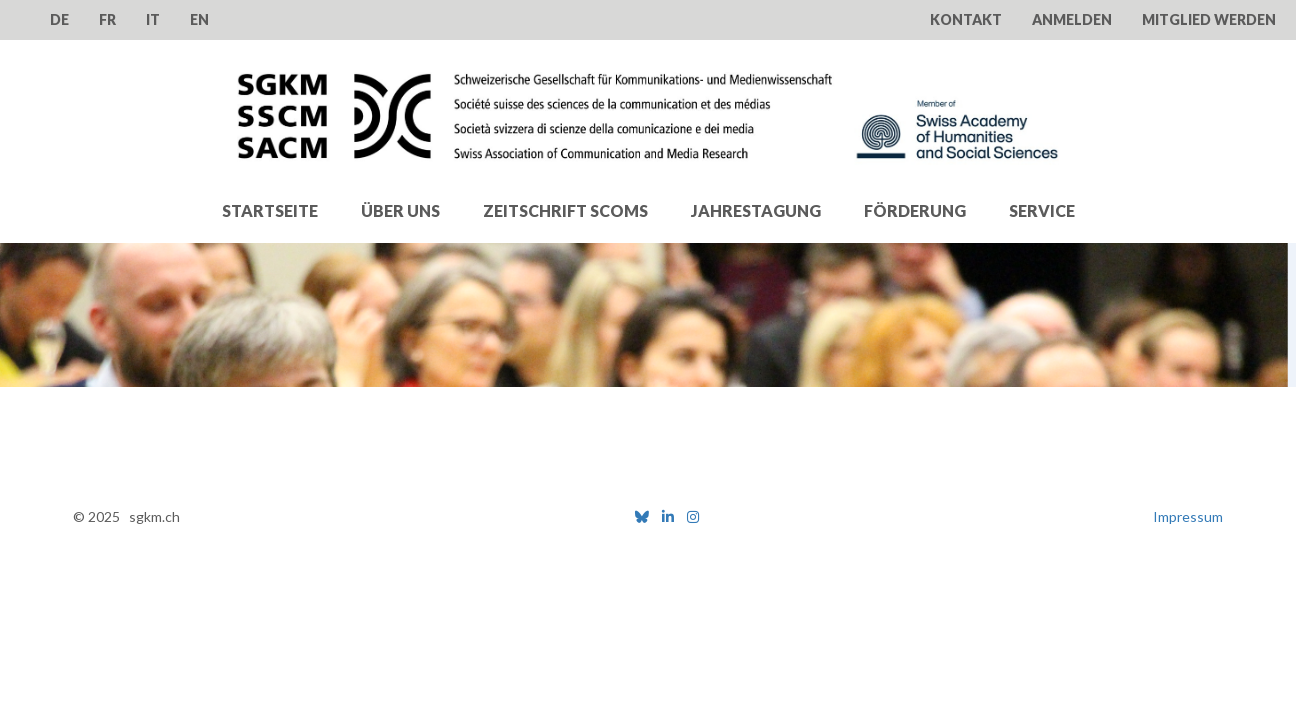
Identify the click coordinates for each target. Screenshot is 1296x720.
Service (1042, 210)
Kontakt (966, 19)
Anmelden (1072, 19)
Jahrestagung (756, 210)
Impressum (1188, 516)
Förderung (915, 210)
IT (153, 19)
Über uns (400, 210)
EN (199, 19)
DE (59, 19)
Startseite (270, 210)
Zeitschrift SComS (565, 210)
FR (107, 19)
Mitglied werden (1209, 19)
